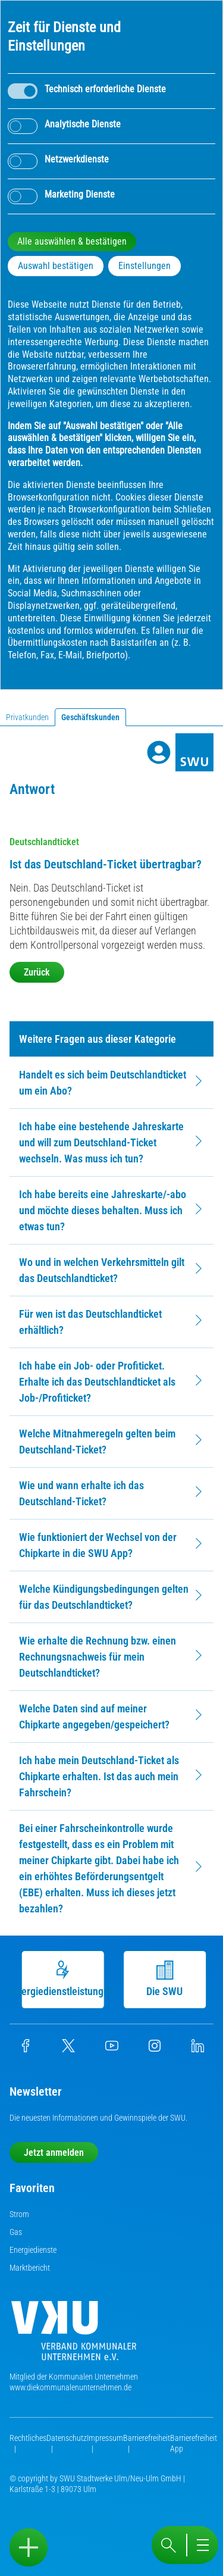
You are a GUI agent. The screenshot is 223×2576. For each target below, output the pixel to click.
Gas (16, 2232)
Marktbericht (30, 2267)
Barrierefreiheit (146, 2438)
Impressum (105, 2438)
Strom (19, 2214)
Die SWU (167, 1979)
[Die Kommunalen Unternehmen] (74, 2335)
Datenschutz (66, 2438)
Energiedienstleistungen (65, 1979)
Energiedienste (33, 2250)
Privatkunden (27, 717)
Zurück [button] (37, 972)
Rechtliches (28, 2438)
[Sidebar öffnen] (29, 2547)
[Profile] (159, 752)
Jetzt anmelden (54, 2152)
